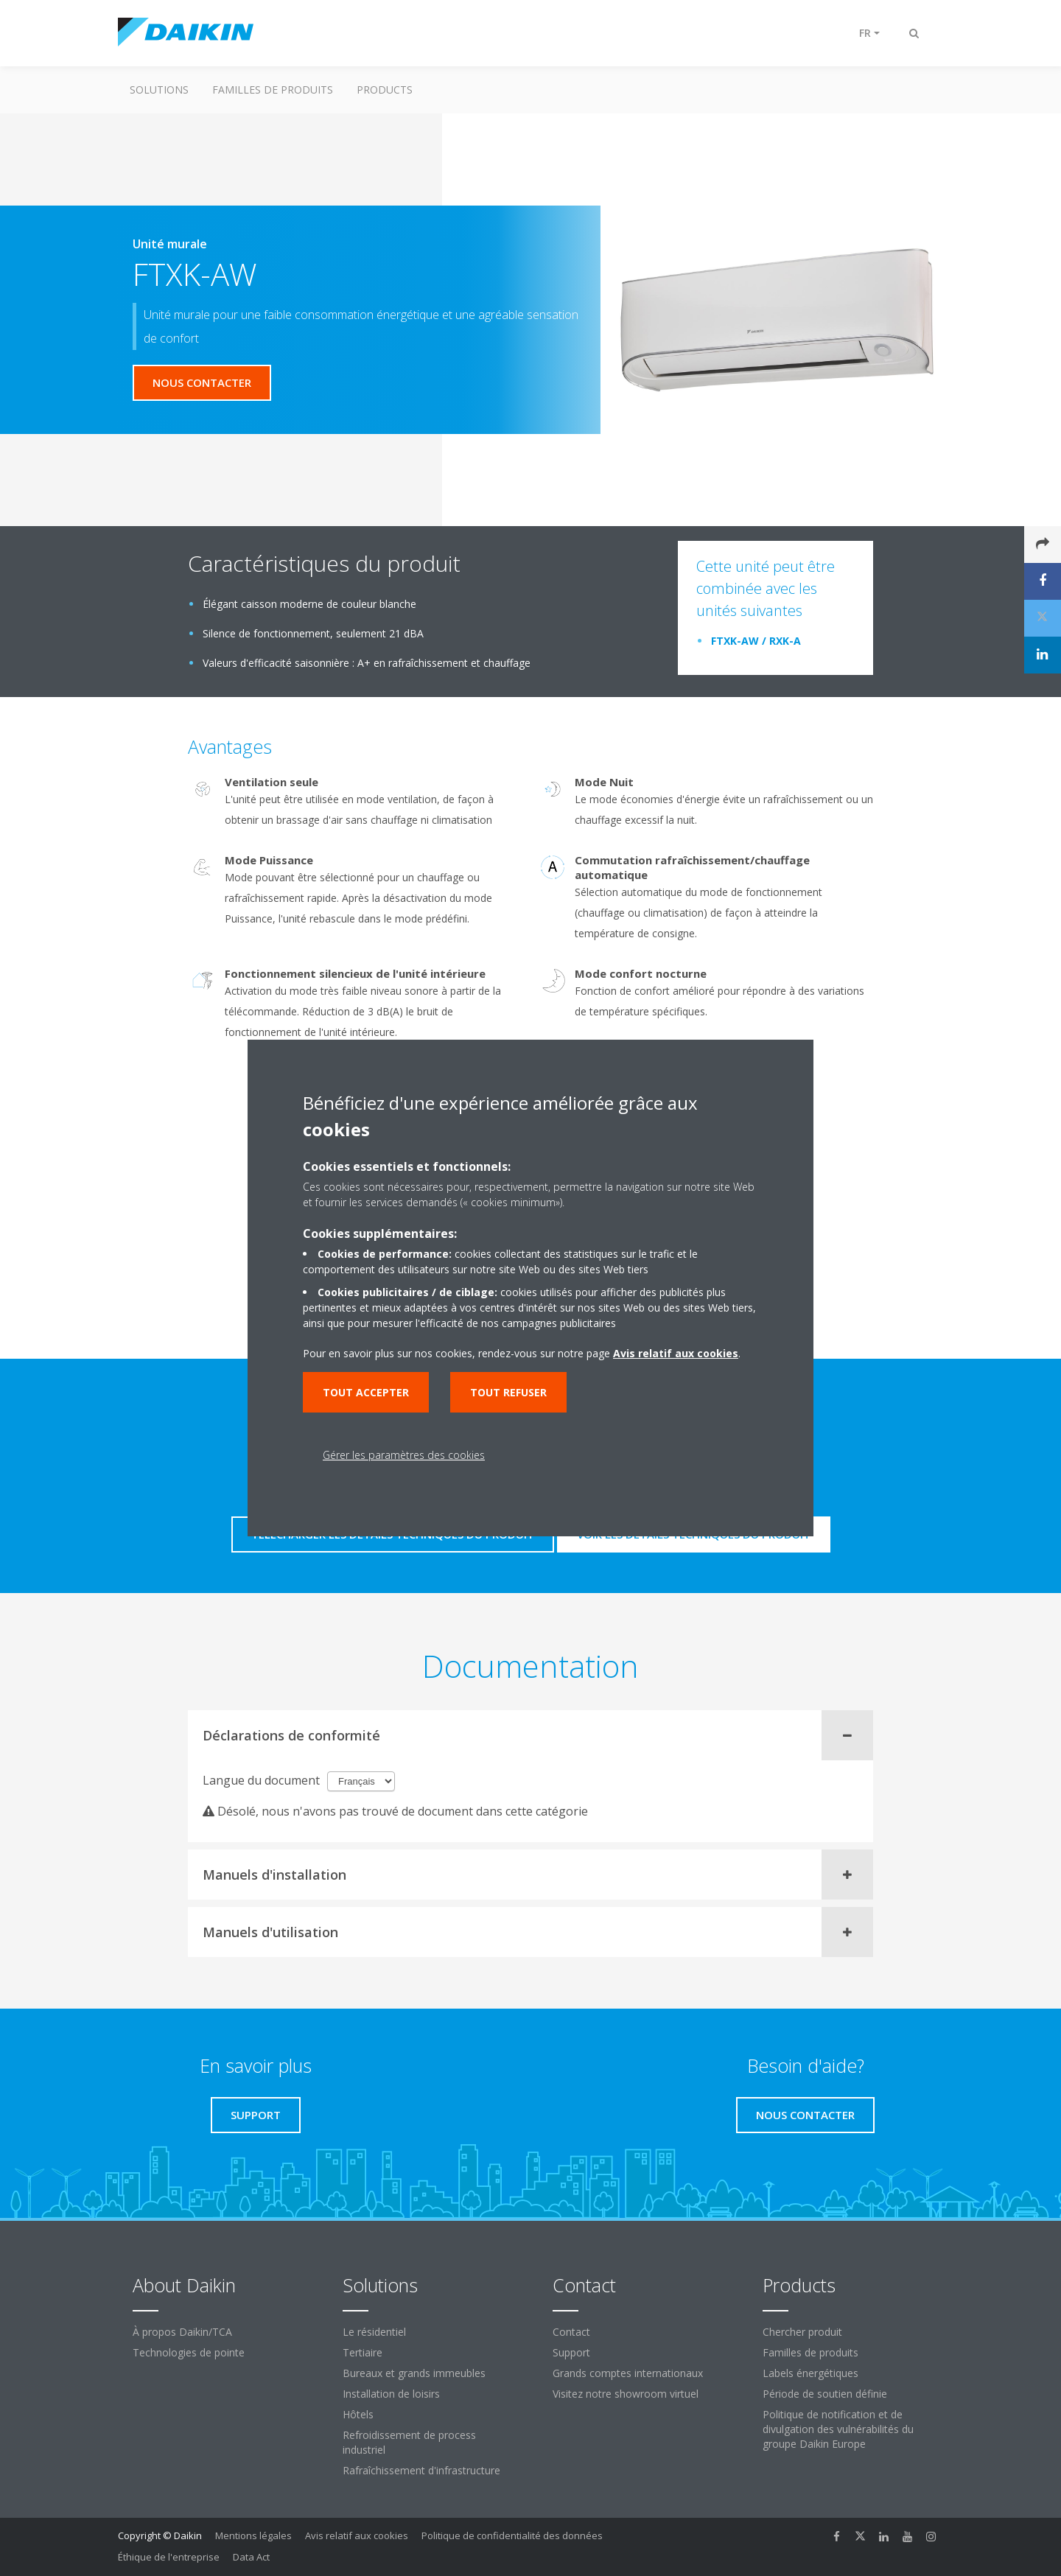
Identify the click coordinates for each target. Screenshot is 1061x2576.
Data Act (251, 2556)
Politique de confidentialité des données (512, 2535)
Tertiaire (362, 2352)
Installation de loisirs (391, 2394)
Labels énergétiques (810, 2373)
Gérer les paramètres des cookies (404, 1455)
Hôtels (358, 2414)
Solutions (159, 90)
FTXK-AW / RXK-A (756, 641)
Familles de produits (272, 90)
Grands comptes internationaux (628, 2373)
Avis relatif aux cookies (356, 2535)
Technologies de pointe (189, 2352)
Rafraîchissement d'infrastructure (421, 2470)
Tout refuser (508, 1392)
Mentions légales (253, 2535)
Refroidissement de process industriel (409, 2442)
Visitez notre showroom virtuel (625, 2394)
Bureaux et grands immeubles (414, 2373)
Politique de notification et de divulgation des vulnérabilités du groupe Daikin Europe (838, 2429)
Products (385, 90)
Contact (571, 2332)
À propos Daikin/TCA (182, 2332)
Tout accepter (366, 1392)
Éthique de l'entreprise (169, 2556)
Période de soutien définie (825, 2394)
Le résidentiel (374, 2332)
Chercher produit (802, 2332)
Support (571, 2352)
